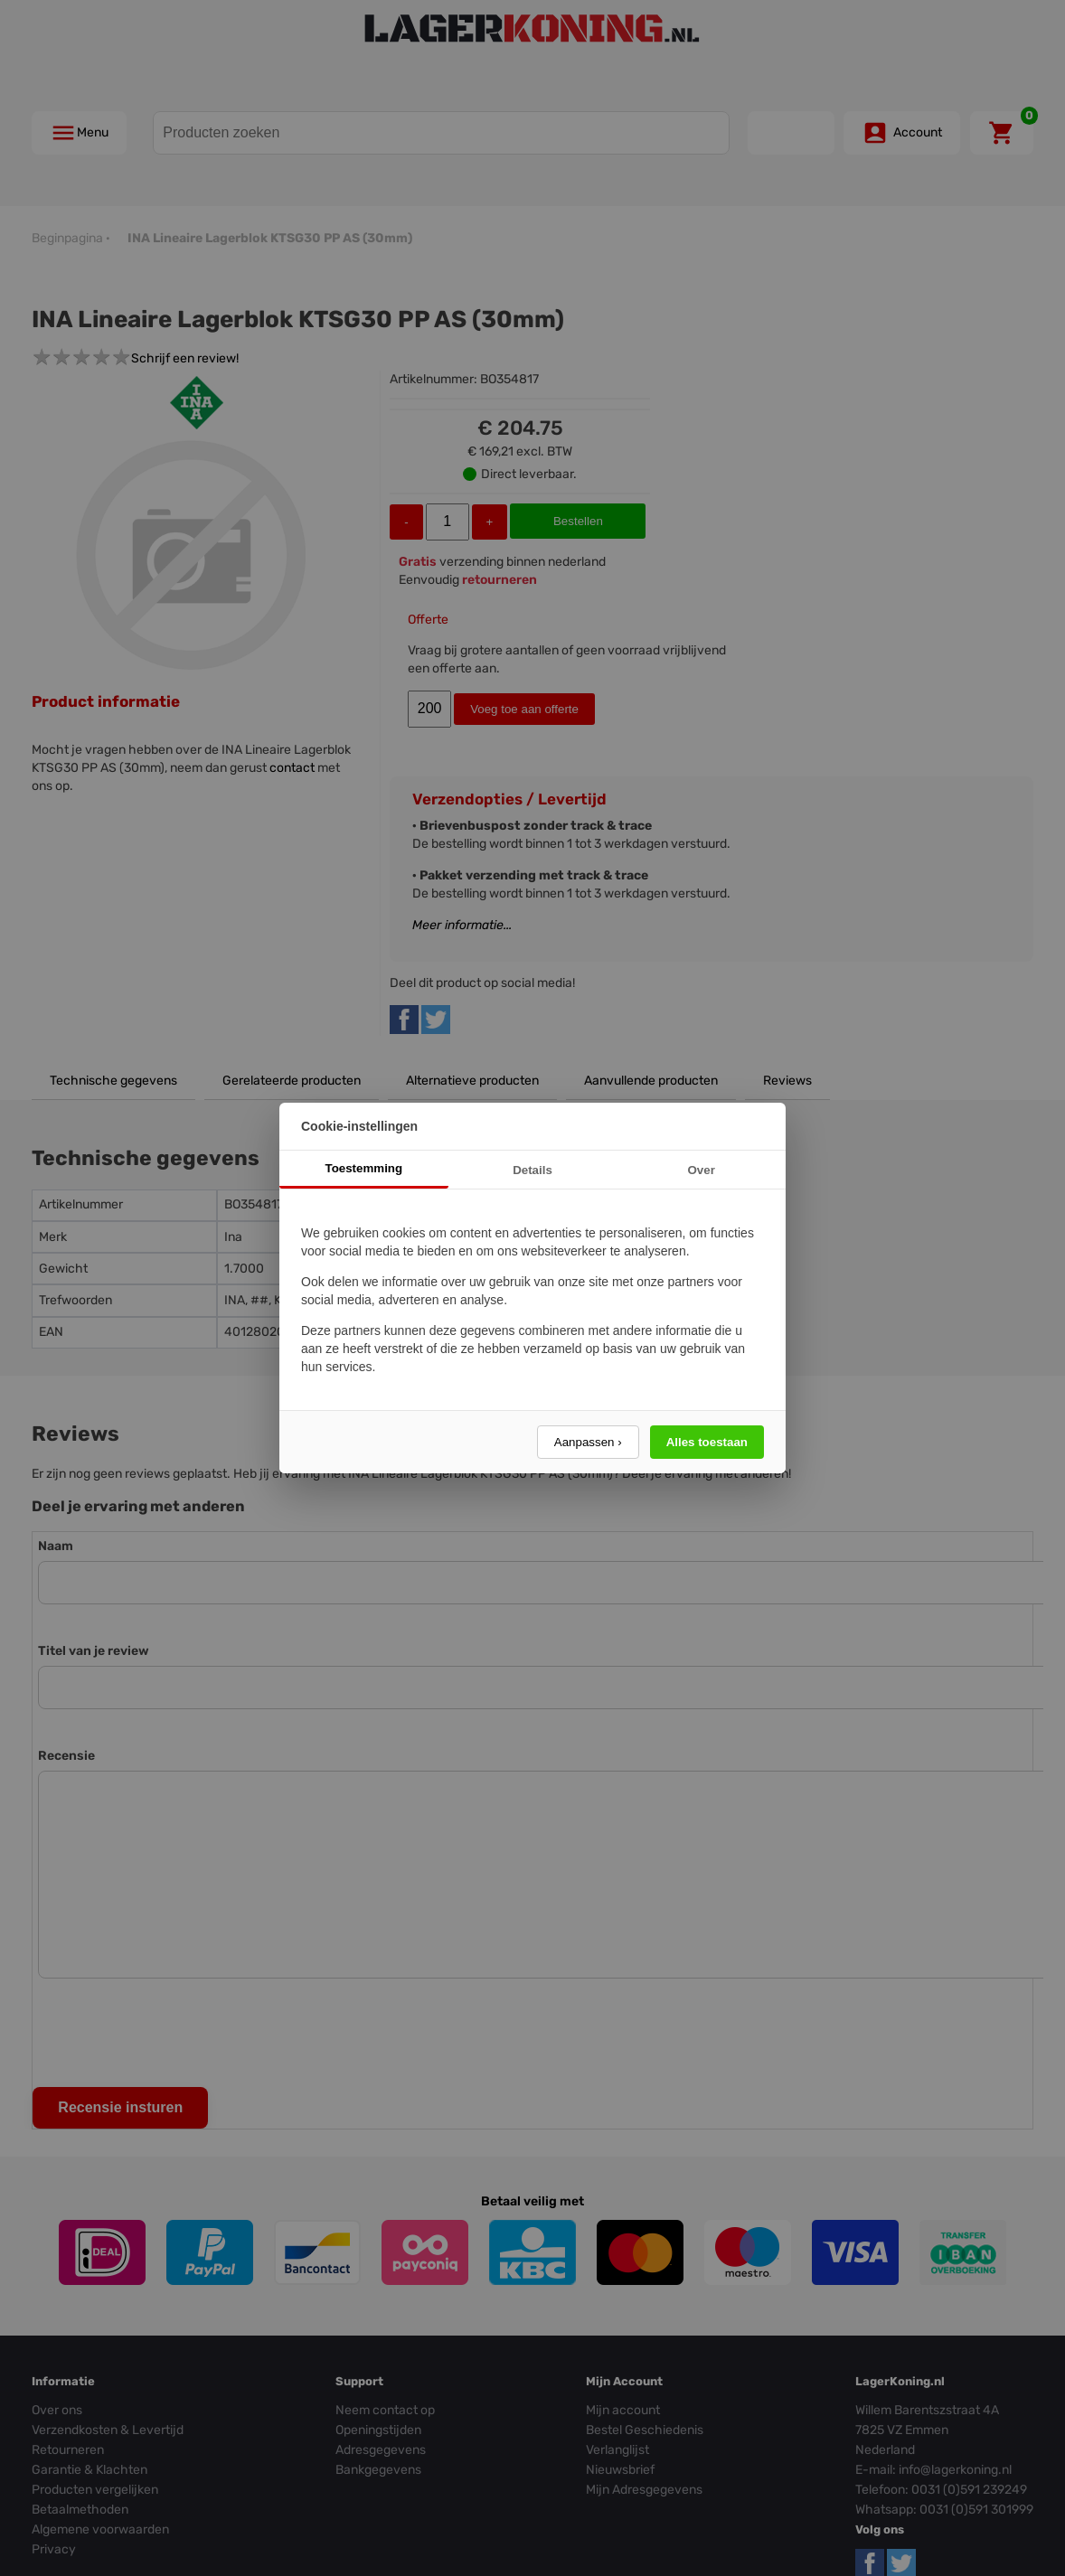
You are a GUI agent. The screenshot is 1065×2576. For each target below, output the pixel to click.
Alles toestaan (707, 1442)
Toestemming (364, 1168)
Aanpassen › (588, 1442)
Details (532, 1170)
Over (700, 1170)
